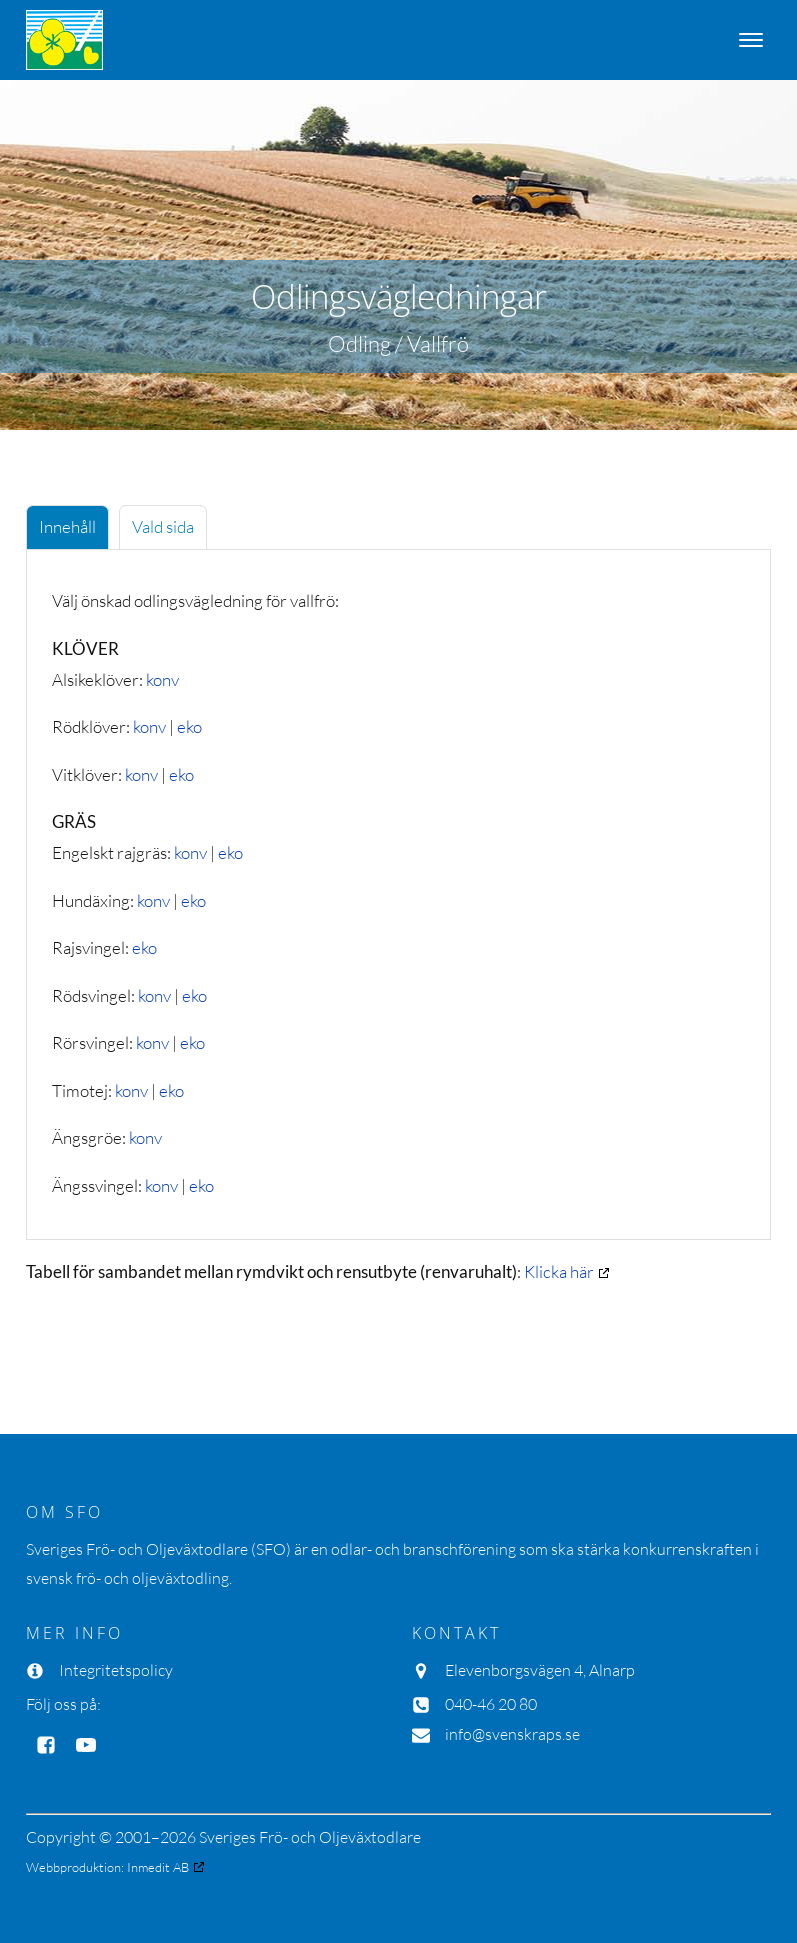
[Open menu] (751, 40)
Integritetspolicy (116, 1670)
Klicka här (559, 1271)
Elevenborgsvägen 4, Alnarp (540, 1670)
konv (162, 679)
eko (189, 726)
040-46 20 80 (491, 1704)
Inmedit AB (158, 1867)
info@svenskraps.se (512, 1734)
